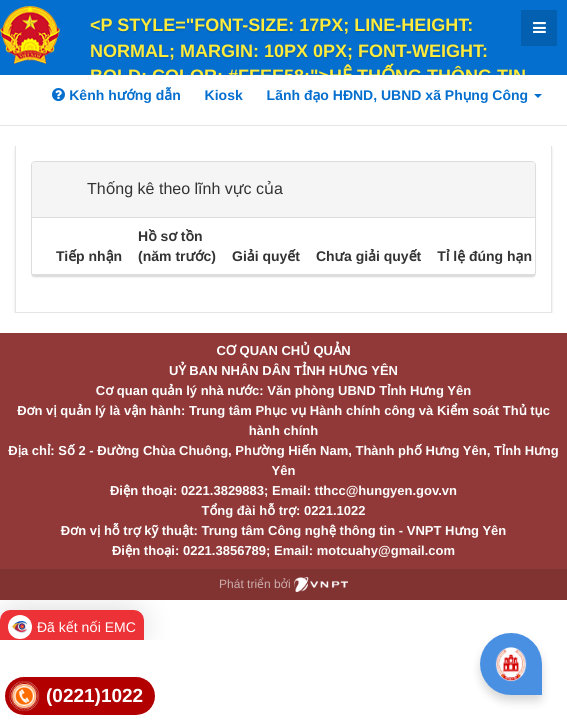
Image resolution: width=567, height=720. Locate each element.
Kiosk (224, 95)
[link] (80, 696)
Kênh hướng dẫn (116, 95)
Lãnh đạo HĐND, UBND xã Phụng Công (404, 95)
